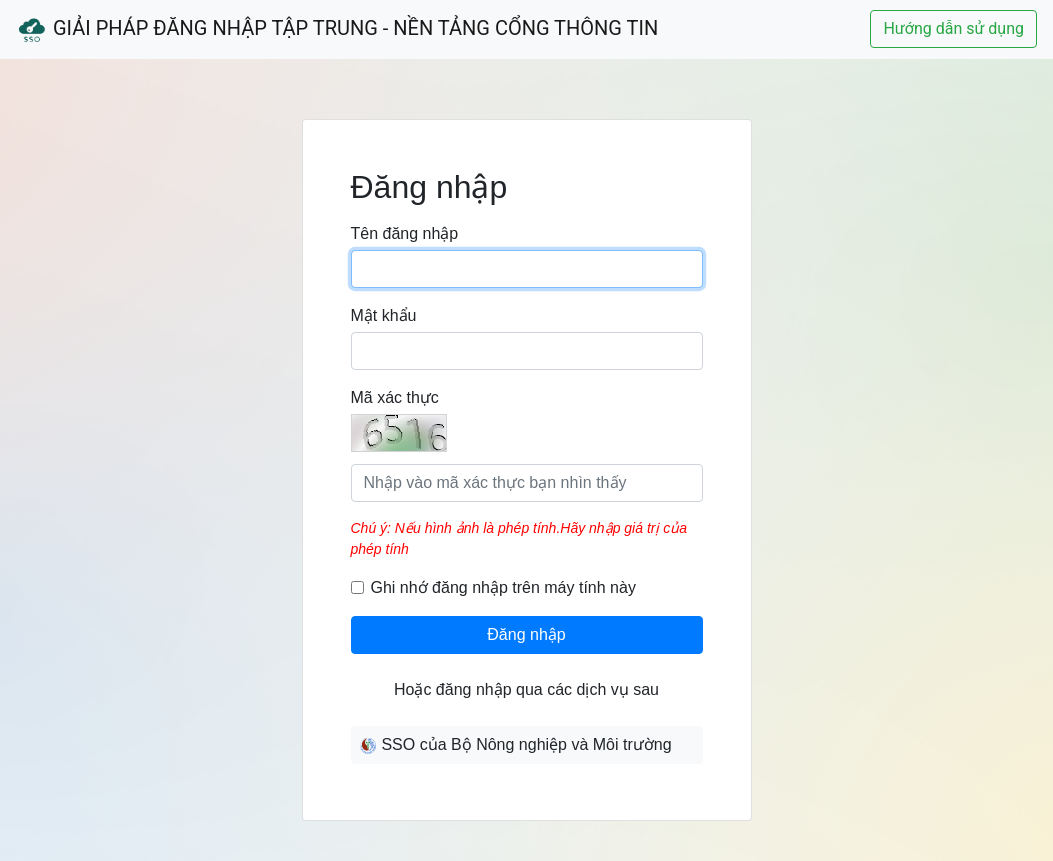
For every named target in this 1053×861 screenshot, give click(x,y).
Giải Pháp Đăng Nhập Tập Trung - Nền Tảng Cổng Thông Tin (337, 30)
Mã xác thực (395, 397)
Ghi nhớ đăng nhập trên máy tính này (503, 587)
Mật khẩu (384, 315)
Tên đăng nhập (405, 233)
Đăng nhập (526, 634)
